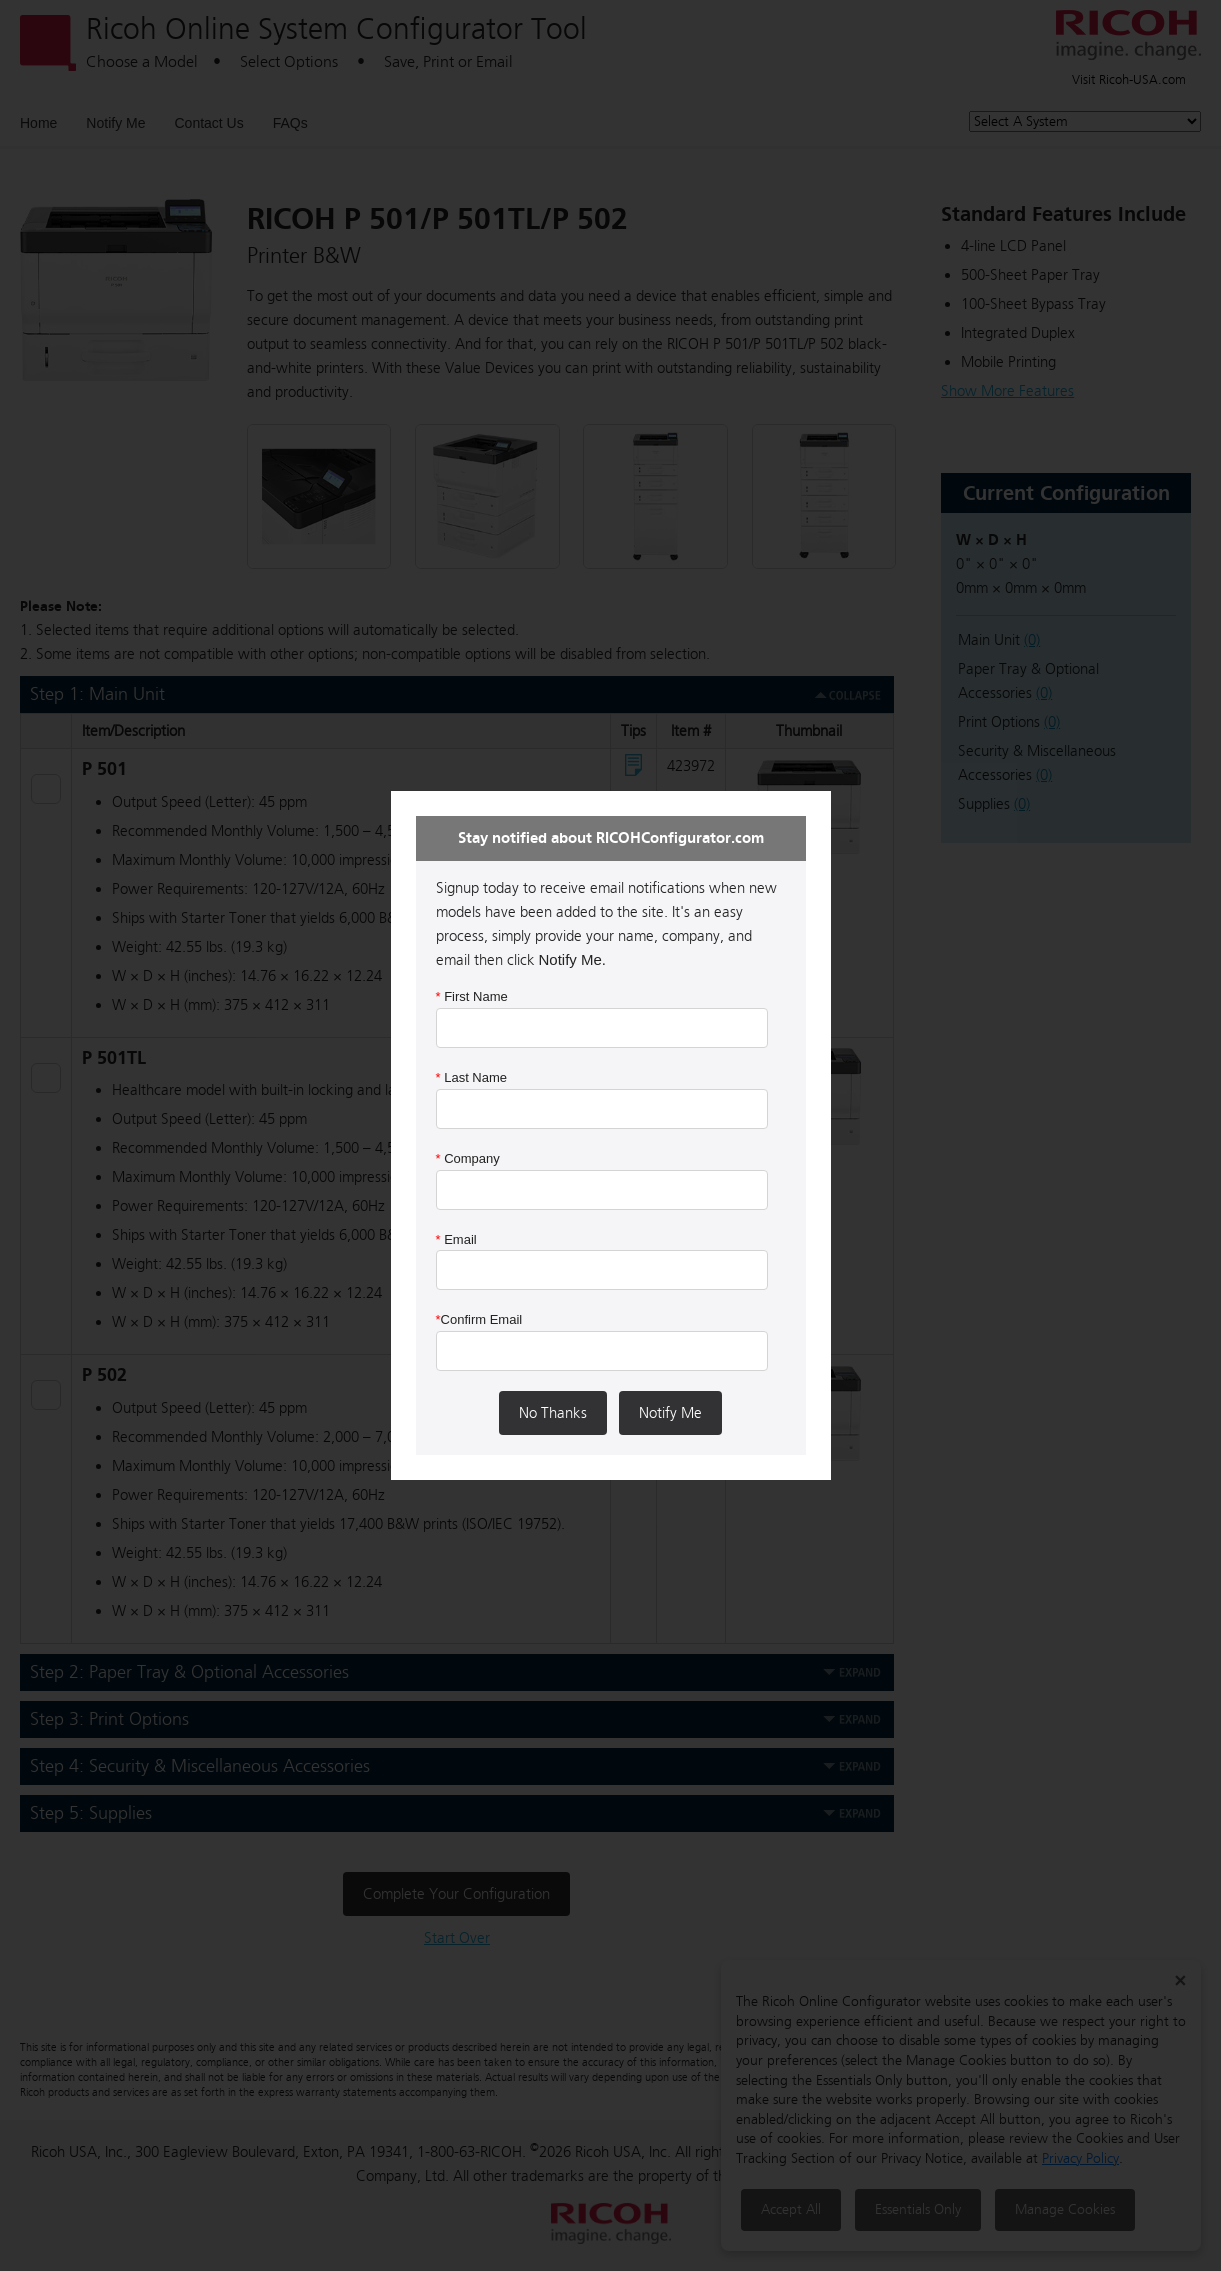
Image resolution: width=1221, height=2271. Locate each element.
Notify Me (670, 1413)
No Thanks (553, 1413)
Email (456, 1239)
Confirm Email (479, 1319)
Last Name (472, 1077)
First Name (472, 996)
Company (468, 1158)
